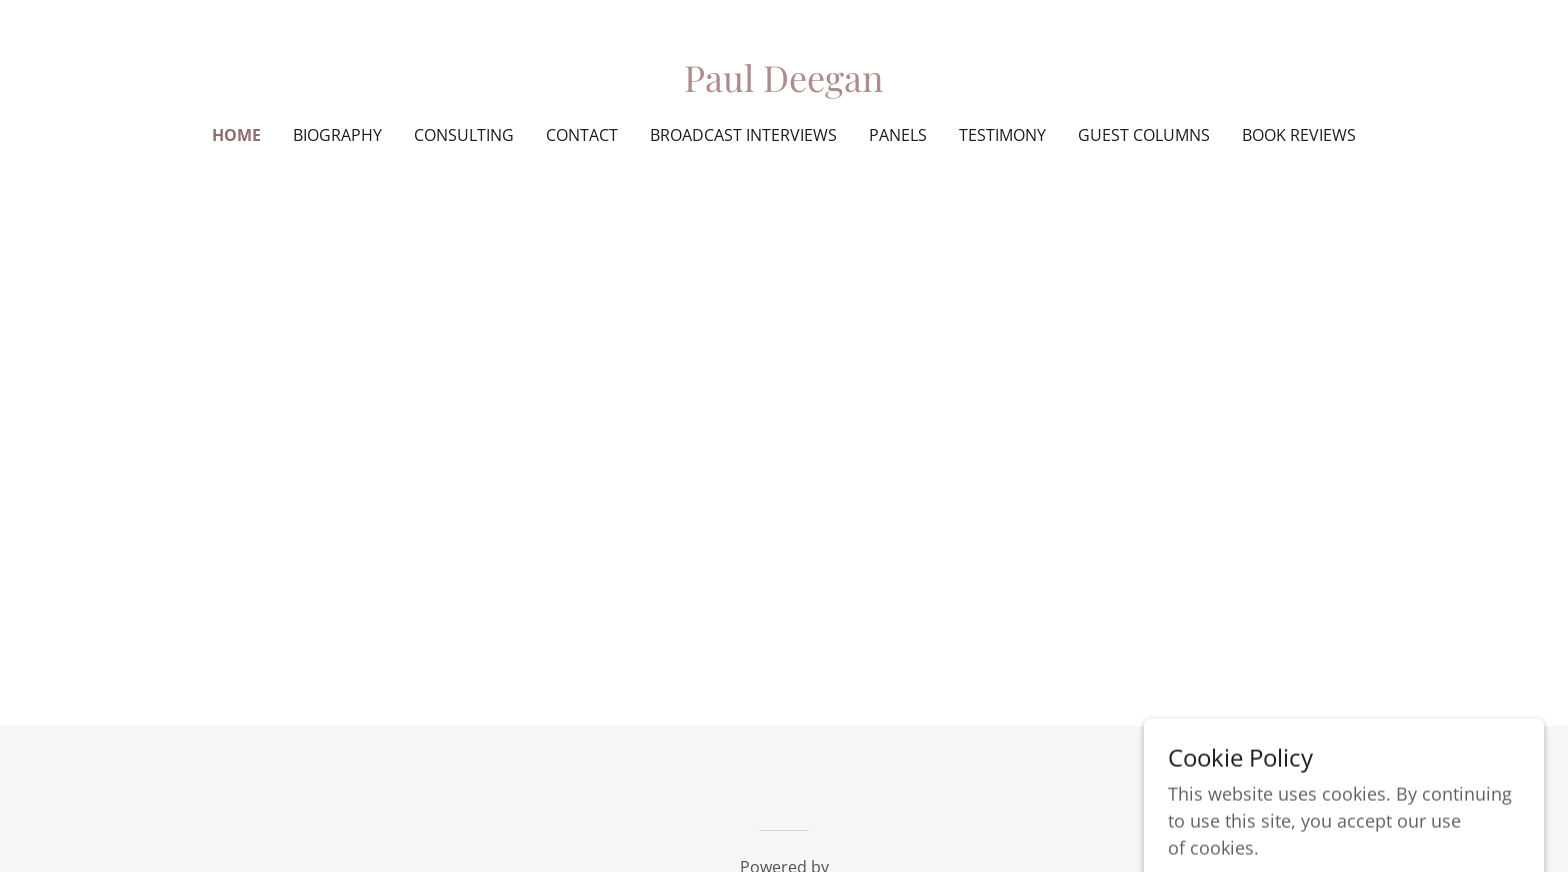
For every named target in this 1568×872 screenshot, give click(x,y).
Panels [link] (898, 135)
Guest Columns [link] (1144, 135)
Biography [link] (337, 135)
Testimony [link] (1002, 135)
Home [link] (236, 135)
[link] (783, 85)
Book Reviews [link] (1299, 135)
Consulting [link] (464, 135)
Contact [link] (582, 135)
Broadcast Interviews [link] (743, 135)
